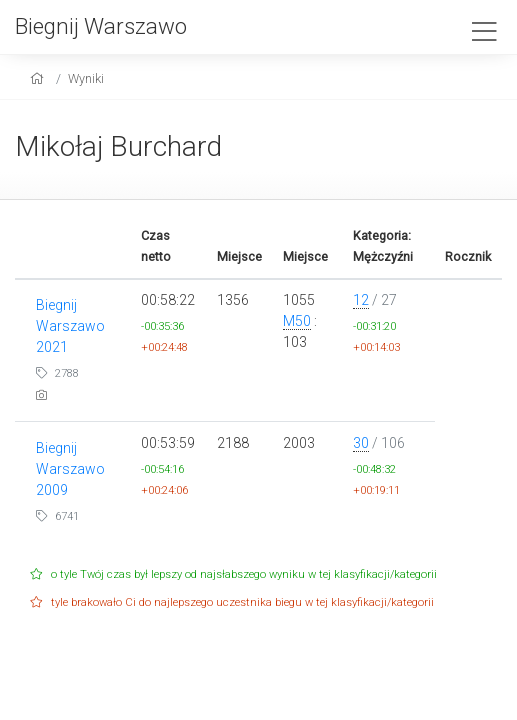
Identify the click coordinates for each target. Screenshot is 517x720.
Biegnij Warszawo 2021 (70, 326)
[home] (39, 78)
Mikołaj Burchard (118, 146)
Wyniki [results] (86, 78)
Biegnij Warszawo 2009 (70, 469)
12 (361, 300)
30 (361, 443)
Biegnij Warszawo (101, 26)
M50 (297, 321)
